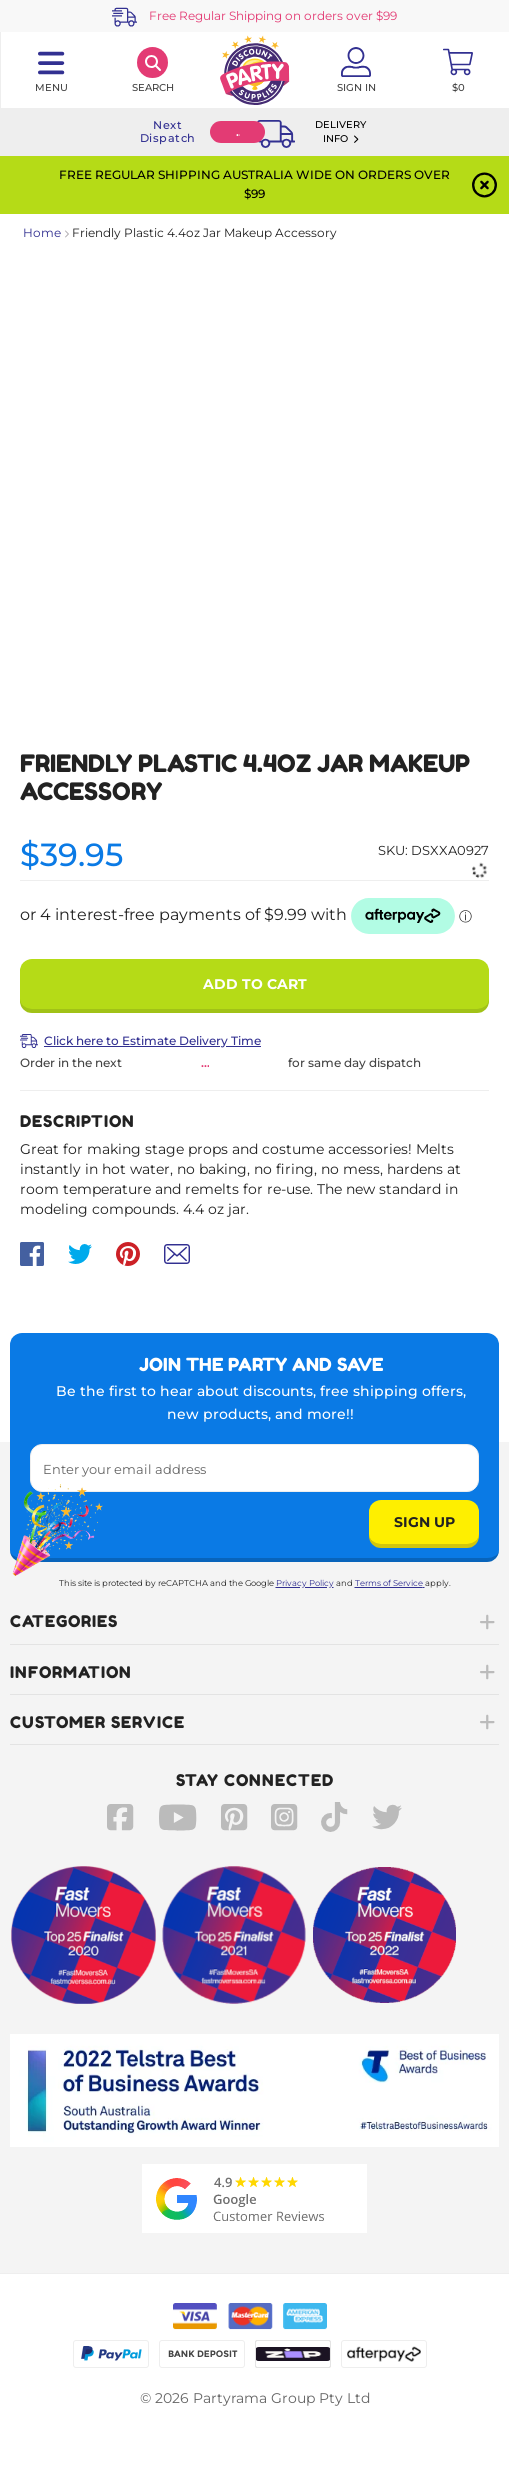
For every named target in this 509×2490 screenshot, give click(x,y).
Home (42, 232)
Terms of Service (390, 1583)
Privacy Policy (305, 1583)
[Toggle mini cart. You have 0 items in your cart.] (458, 70)
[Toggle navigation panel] (51, 70)
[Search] (153, 70)
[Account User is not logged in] (356, 70)
